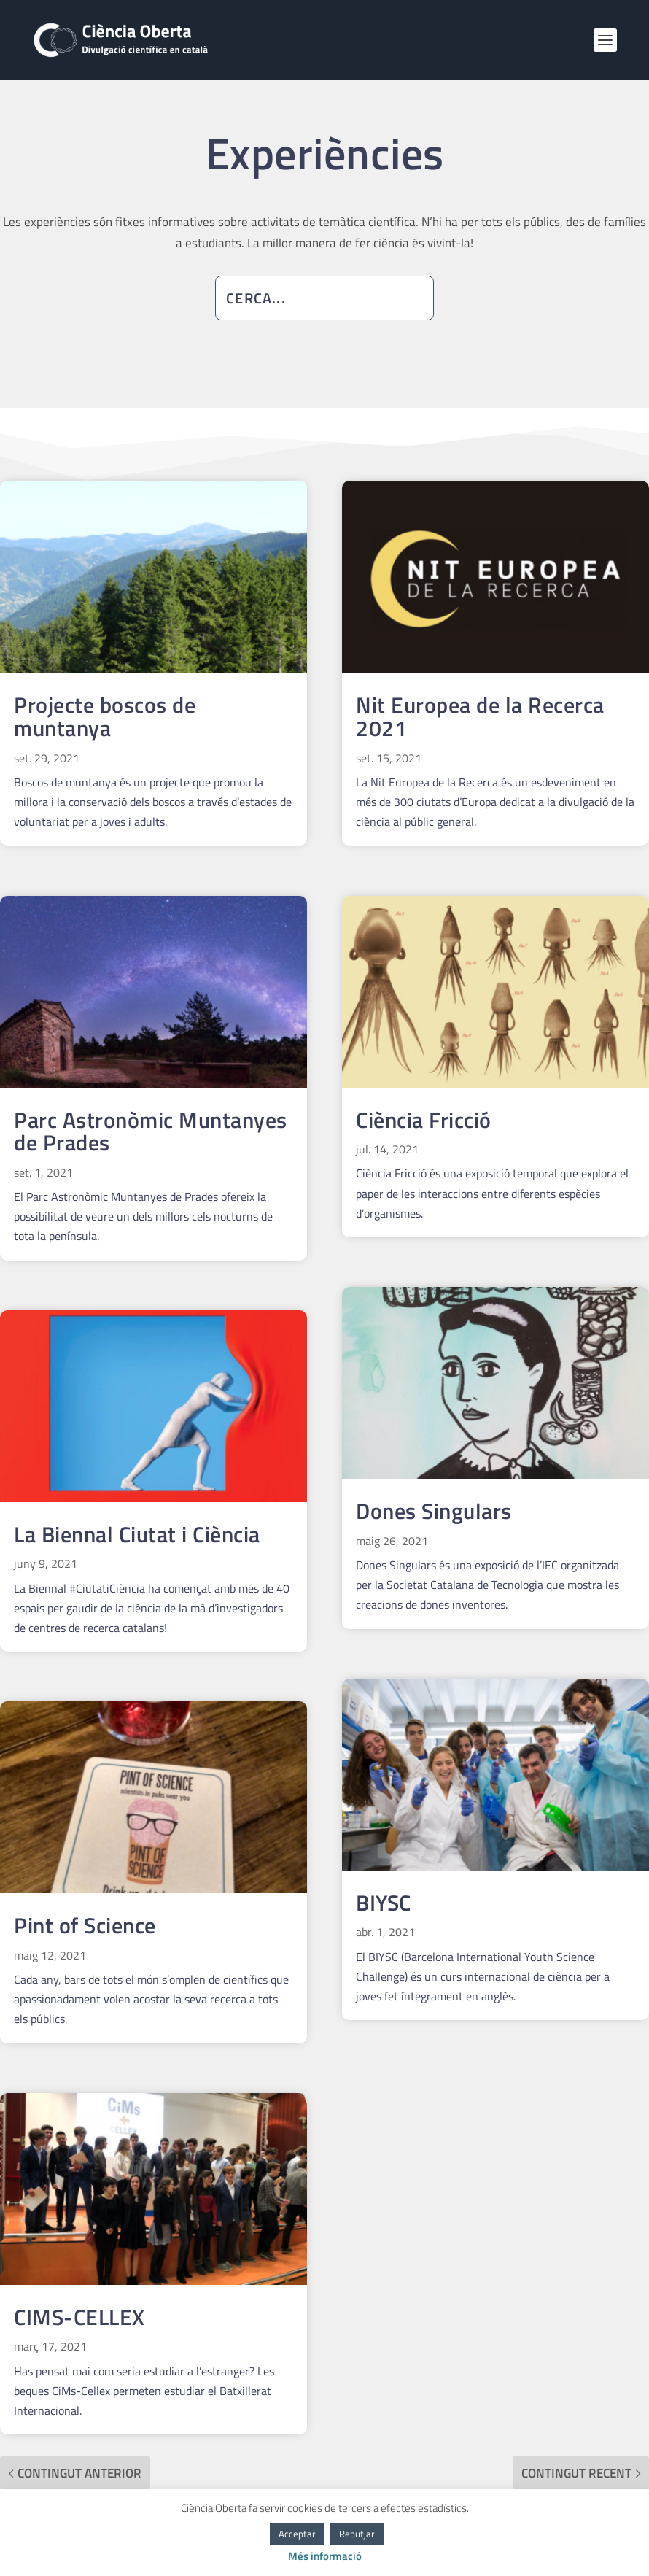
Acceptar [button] (297, 2533)
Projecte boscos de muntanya (104, 716)
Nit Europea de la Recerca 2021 (480, 716)
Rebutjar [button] (357, 2533)
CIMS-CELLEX (79, 2317)
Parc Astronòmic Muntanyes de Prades (150, 1131)
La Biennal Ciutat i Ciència (137, 1534)
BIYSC (383, 1902)
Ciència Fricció (423, 1120)
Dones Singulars (434, 1511)
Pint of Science (85, 1925)
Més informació (325, 2556)
